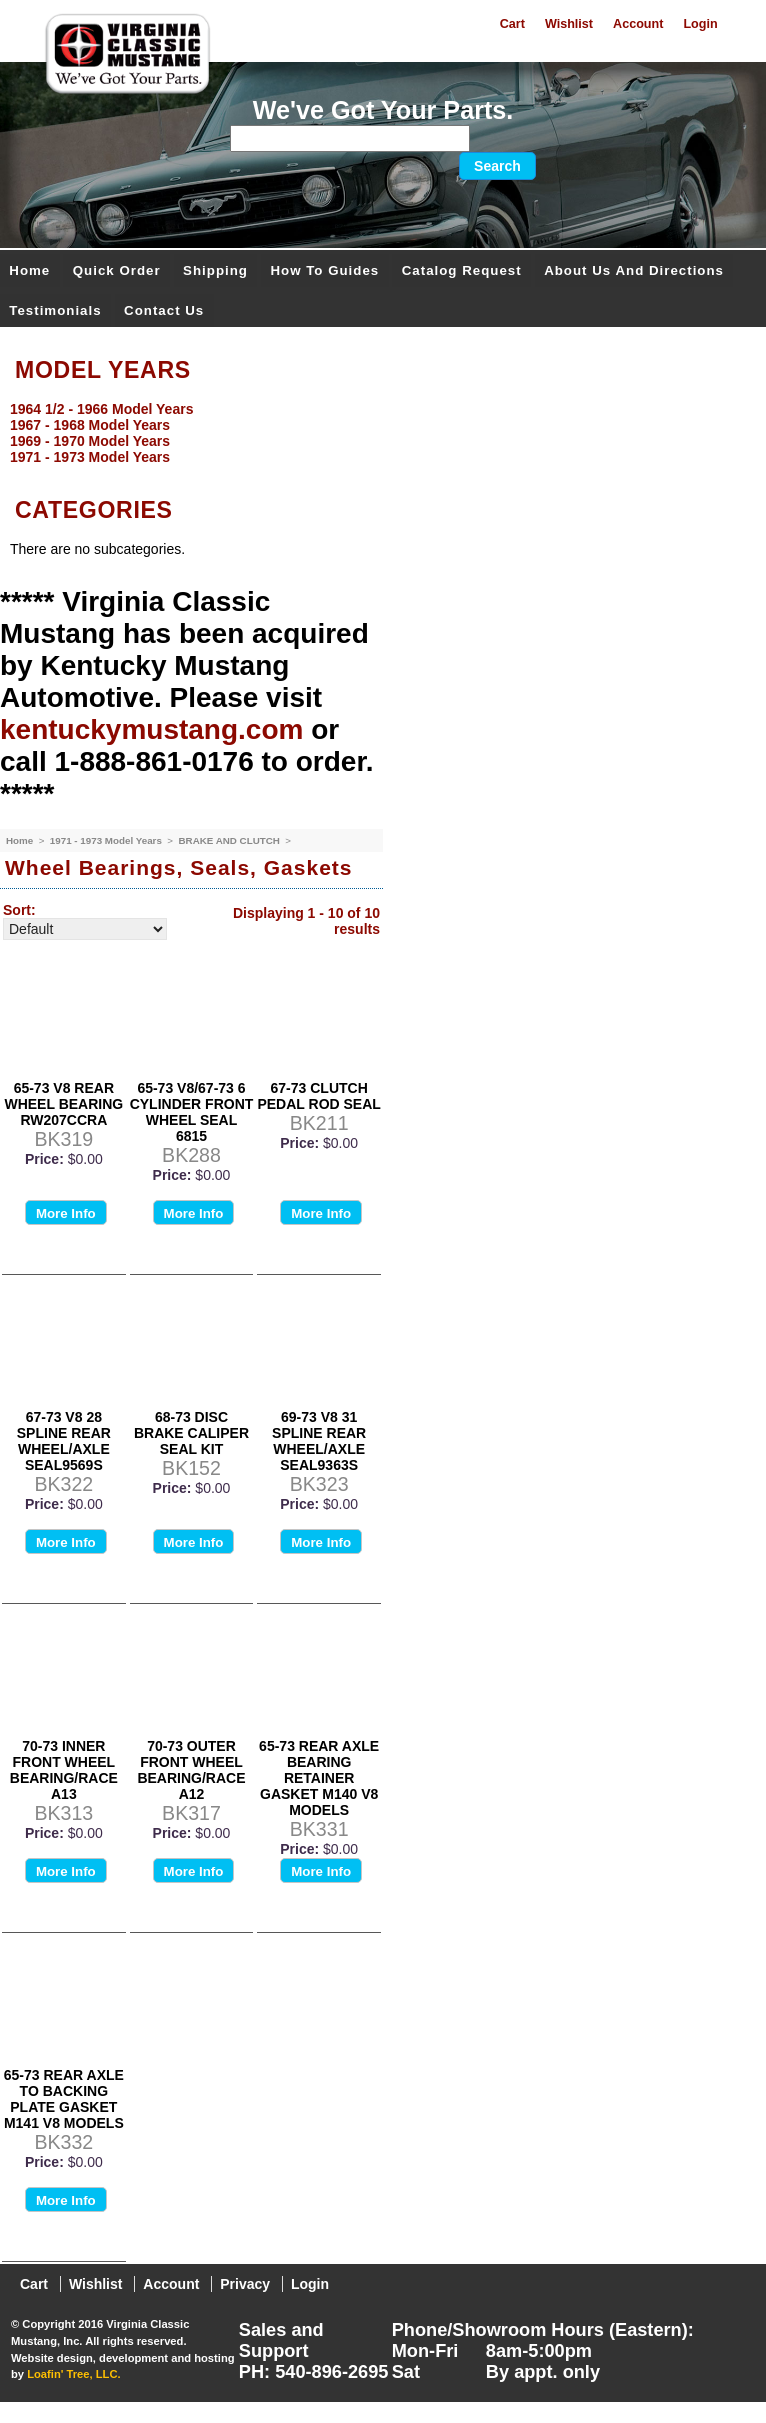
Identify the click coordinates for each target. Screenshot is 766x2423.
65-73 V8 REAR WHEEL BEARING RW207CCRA (63, 1104)
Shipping (215, 270)
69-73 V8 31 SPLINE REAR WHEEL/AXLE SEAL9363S (319, 1441)
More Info (66, 1213)
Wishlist (569, 24)
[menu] (378, 433)
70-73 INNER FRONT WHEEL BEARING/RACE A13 (64, 1770)
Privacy (245, 2284)
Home (29, 270)
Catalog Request (462, 270)
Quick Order (117, 270)
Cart (512, 24)
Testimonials (55, 310)
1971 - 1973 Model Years (107, 840)
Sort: (19, 910)
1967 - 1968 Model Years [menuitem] (90, 425)
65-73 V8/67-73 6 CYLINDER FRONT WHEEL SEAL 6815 (192, 1112)
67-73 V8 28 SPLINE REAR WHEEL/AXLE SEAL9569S (64, 1441)
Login (700, 24)
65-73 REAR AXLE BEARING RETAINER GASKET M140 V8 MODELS (319, 1778)
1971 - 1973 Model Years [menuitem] (90, 457)
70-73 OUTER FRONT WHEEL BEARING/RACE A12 (191, 1770)
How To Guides (324, 270)
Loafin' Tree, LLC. (73, 2374)
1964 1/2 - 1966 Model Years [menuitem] (101, 409)
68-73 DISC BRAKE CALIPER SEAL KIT (191, 1433)
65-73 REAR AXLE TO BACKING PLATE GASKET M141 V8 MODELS (64, 2099)
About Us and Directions (634, 270)
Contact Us (164, 310)
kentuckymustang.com (151, 729)
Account (638, 24)
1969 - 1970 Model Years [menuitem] (90, 441)
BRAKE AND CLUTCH (230, 840)
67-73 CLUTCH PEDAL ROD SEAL (318, 1096)
